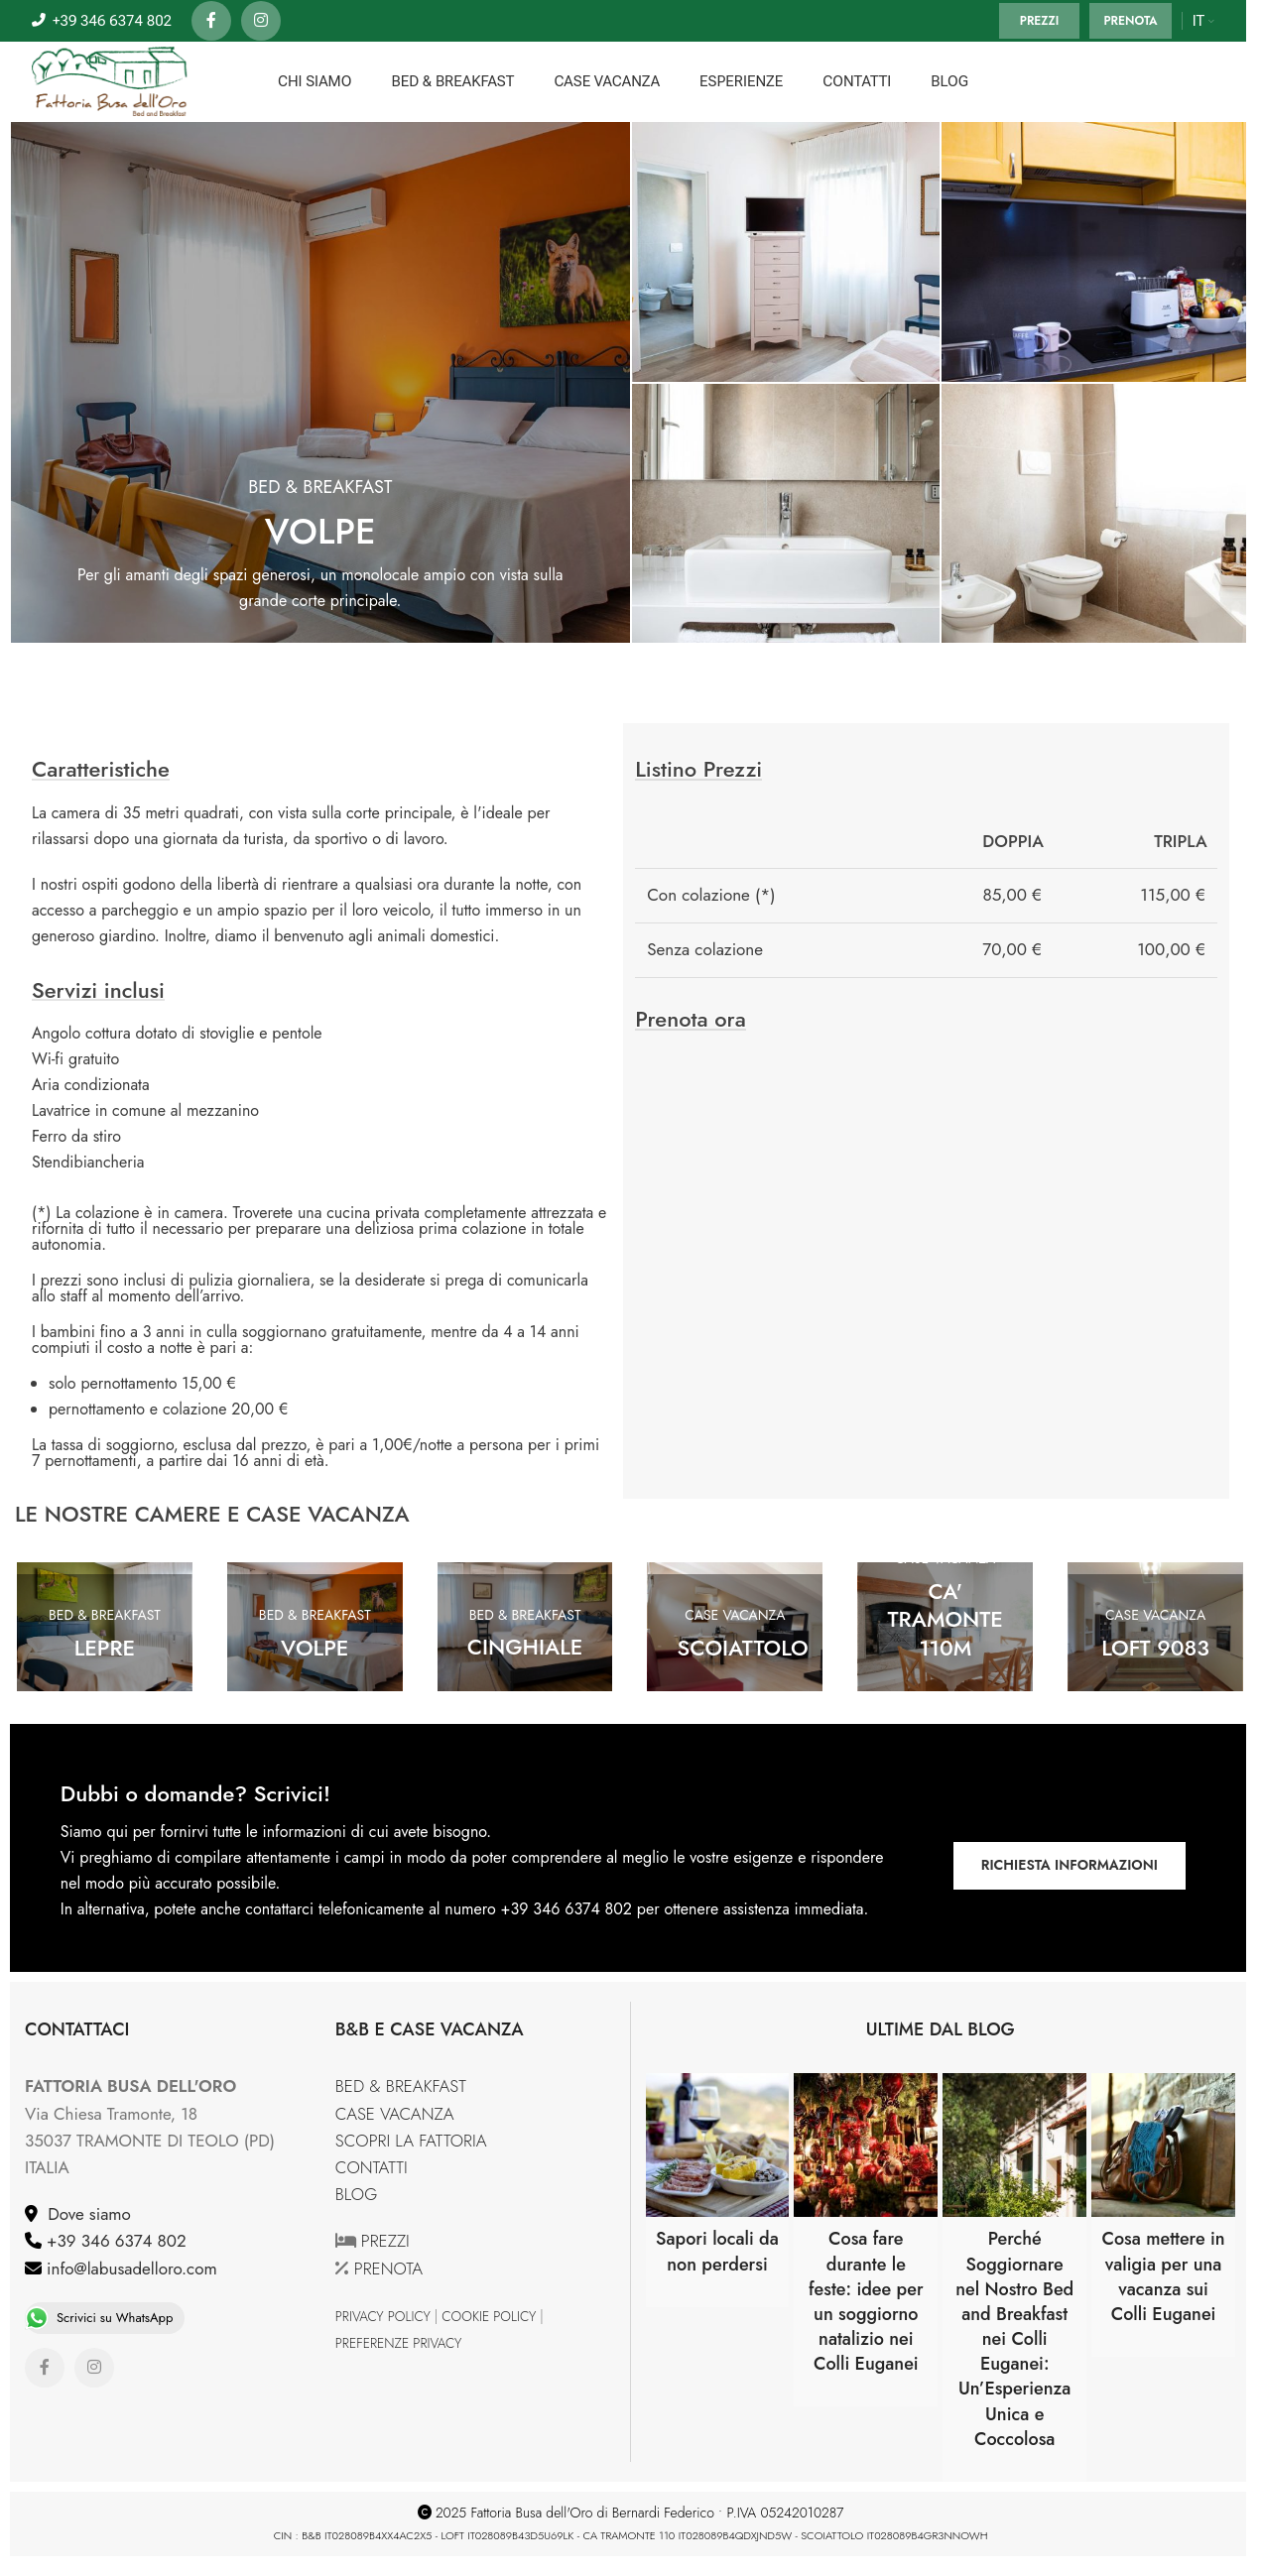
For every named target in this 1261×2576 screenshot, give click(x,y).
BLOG (356, 2194)
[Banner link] (1096, 252)
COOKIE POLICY (488, 2316)
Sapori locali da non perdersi (717, 2251)
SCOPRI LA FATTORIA (411, 2140)
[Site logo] (110, 79)
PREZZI (1040, 21)
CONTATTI (371, 2167)
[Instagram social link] (261, 21)
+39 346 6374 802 (114, 2241)
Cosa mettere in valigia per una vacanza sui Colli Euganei (1162, 2276)
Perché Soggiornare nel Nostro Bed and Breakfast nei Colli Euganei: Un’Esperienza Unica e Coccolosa (1014, 2339)
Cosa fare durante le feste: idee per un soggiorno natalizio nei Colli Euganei (866, 2301)
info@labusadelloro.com (129, 2268)
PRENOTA (1130, 21)
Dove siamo (84, 2214)
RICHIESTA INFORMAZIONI (1069, 1865)
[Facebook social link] (211, 21)
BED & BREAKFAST (400, 2086)
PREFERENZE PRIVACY (398, 2343)
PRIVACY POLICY (383, 2316)
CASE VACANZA (394, 2114)
